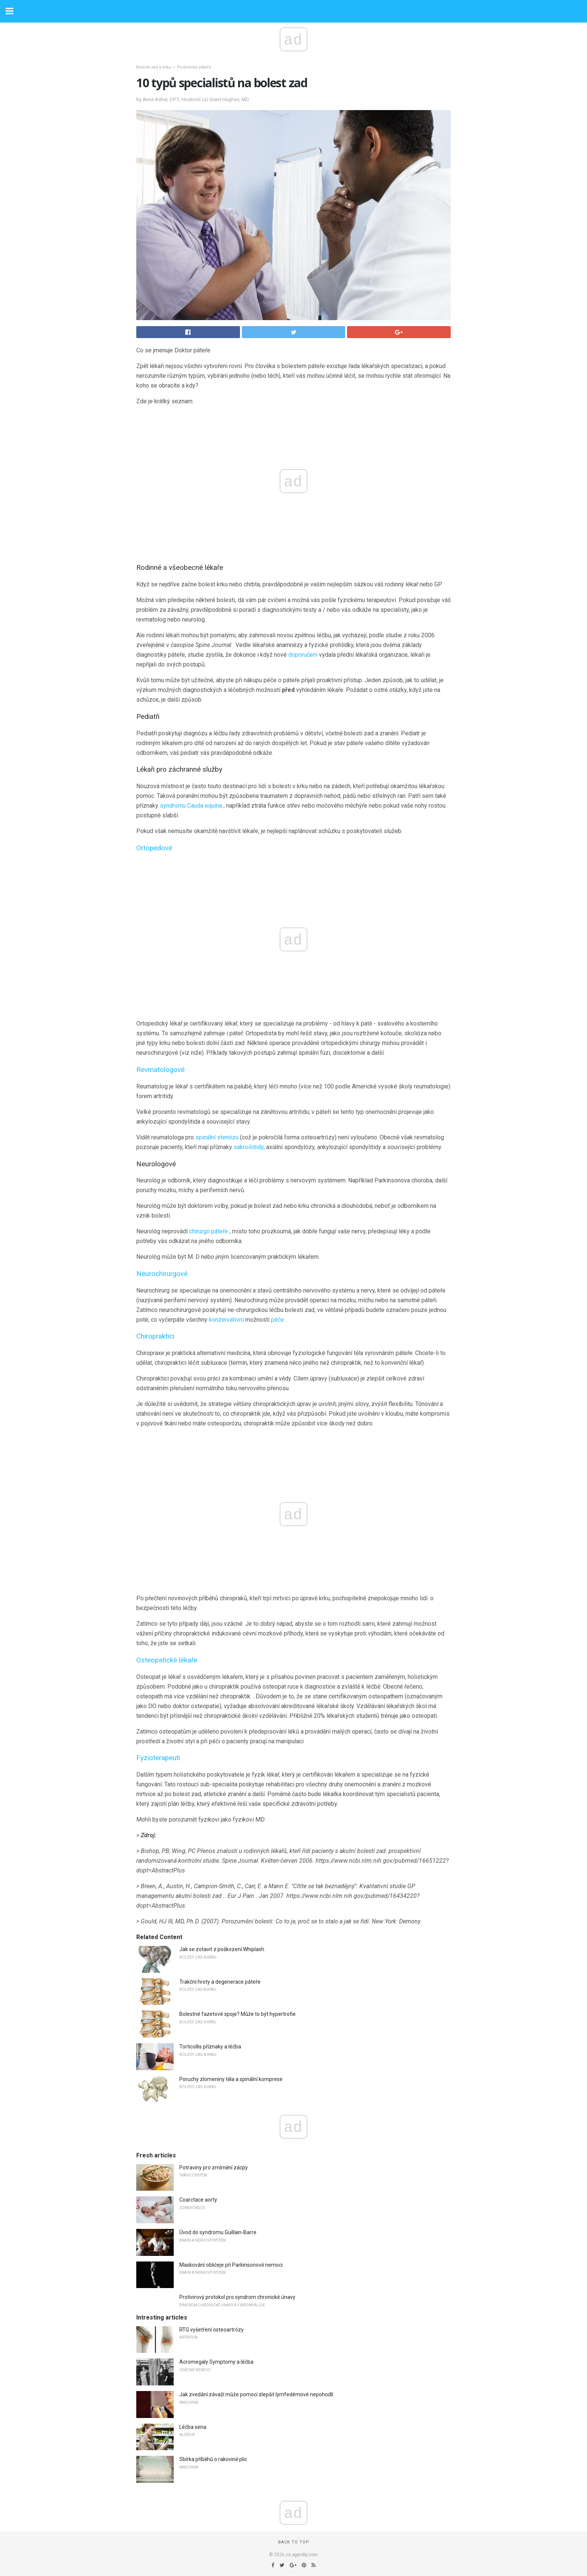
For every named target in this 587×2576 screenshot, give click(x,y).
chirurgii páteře (208, 1231)
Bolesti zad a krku (153, 67)
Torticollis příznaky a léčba (210, 2047)
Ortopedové (154, 848)
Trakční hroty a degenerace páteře (220, 1982)
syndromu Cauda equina (191, 805)
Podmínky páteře (194, 67)
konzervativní (226, 1319)
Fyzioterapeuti (158, 1758)
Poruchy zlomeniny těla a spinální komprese (231, 2079)
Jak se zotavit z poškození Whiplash (221, 1949)
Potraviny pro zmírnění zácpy (213, 2168)
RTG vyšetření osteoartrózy (211, 2330)
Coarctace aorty (198, 2200)
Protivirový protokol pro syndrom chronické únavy (237, 2297)
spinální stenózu (216, 1137)
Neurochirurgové (162, 1274)
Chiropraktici (155, 1336)
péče (277, 1319)
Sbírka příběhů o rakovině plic (213, 2459)
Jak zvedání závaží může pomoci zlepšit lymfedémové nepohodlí (256, 2394)
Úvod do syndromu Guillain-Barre (217, 2232)
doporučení (302, 654)
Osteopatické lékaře (166, 1660)
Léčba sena (192, 2427)
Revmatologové (160, 1070)
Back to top (293, 2542)
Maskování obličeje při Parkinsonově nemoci (231, 2265)
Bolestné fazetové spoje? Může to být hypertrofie (237, 2014)
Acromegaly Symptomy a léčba (216, 2362)
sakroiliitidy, (249, 1147)
